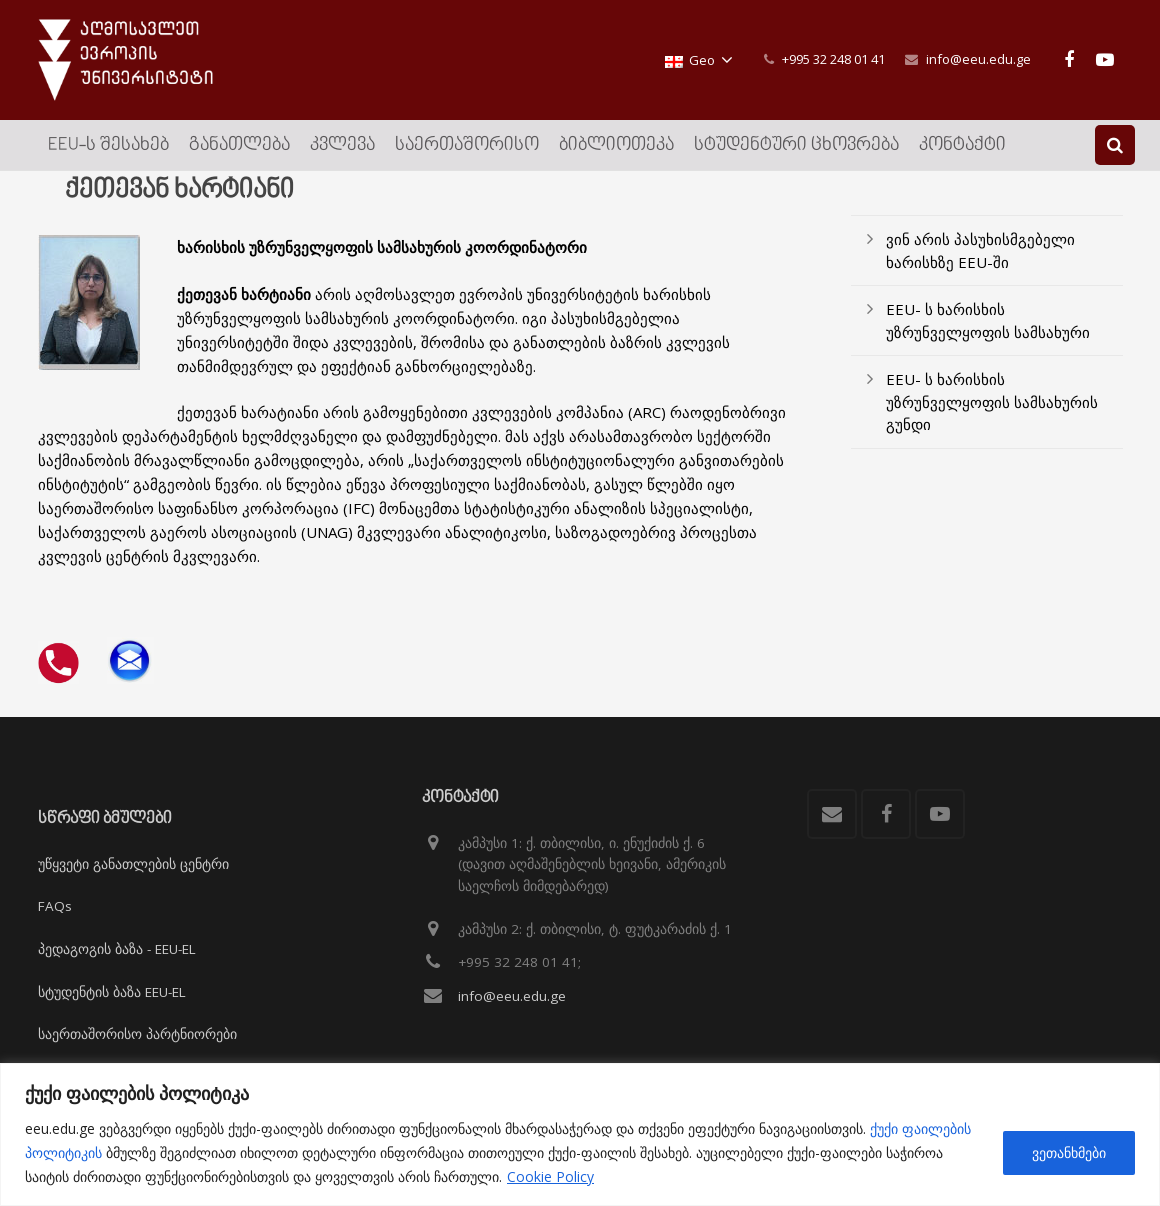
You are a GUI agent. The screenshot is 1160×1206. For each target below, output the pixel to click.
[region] (580, 1134)
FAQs (55, 907)
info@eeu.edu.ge (978, 59)
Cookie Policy (550, 1176)
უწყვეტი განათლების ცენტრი (133, 864)
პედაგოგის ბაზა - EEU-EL (117, 949)
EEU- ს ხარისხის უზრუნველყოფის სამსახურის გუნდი (992, 418)
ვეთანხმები (1069, 1152)
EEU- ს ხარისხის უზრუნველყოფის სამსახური (988, 337)
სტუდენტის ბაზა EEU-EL (112, 992)
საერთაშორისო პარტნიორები (137, 1034)
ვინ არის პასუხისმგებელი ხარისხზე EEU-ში (980, 267)
